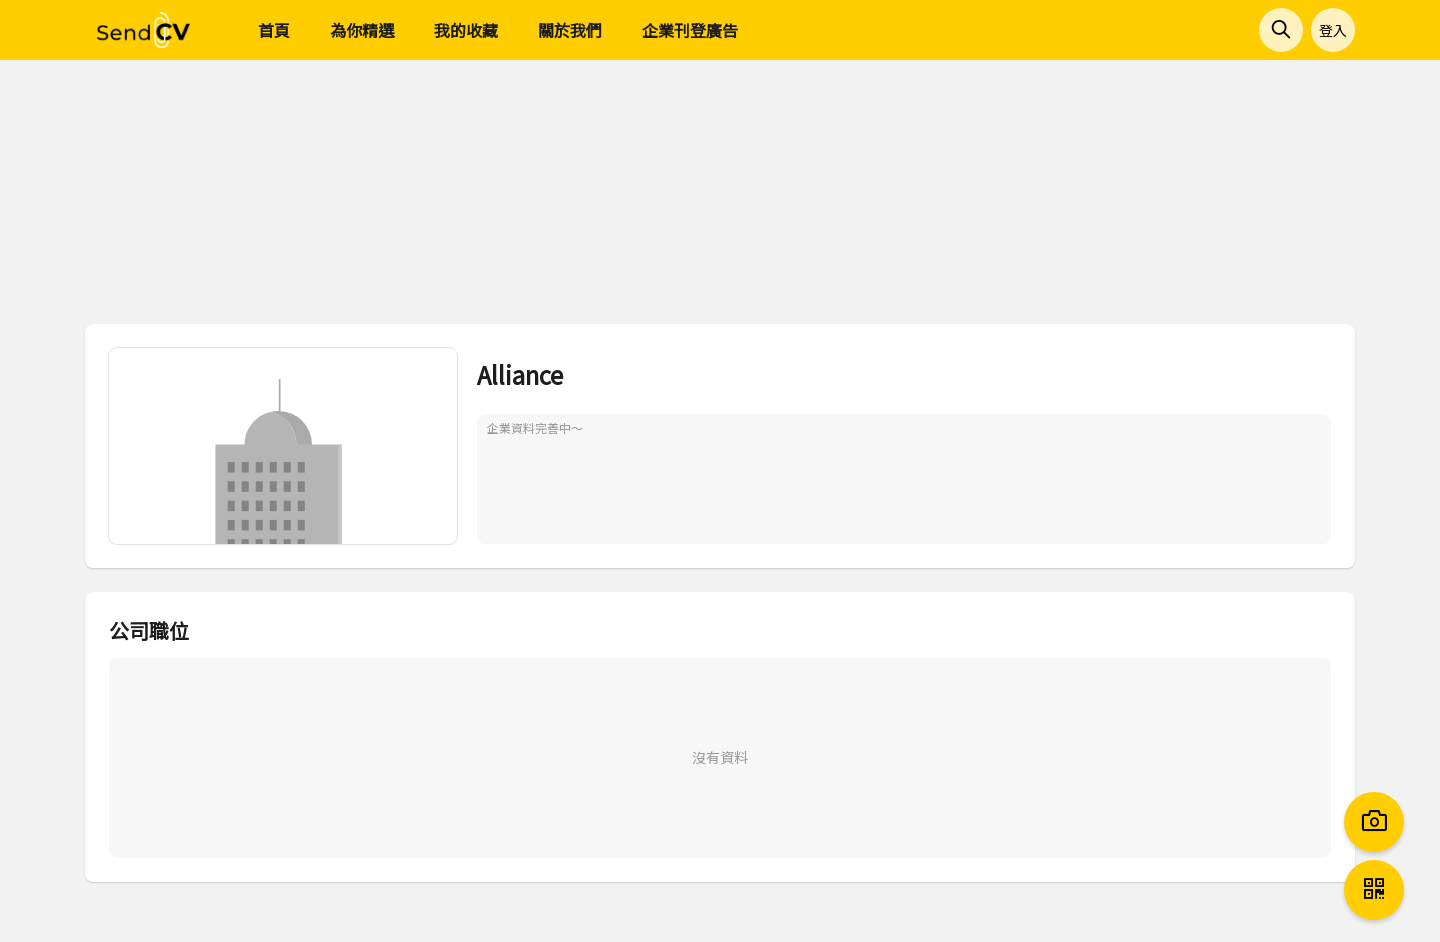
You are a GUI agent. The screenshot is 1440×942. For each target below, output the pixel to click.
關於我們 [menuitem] (570, 30)
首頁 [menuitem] (274, 30)
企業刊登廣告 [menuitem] (690, 30)
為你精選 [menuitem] (362, 30)
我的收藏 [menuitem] (466, 30)
